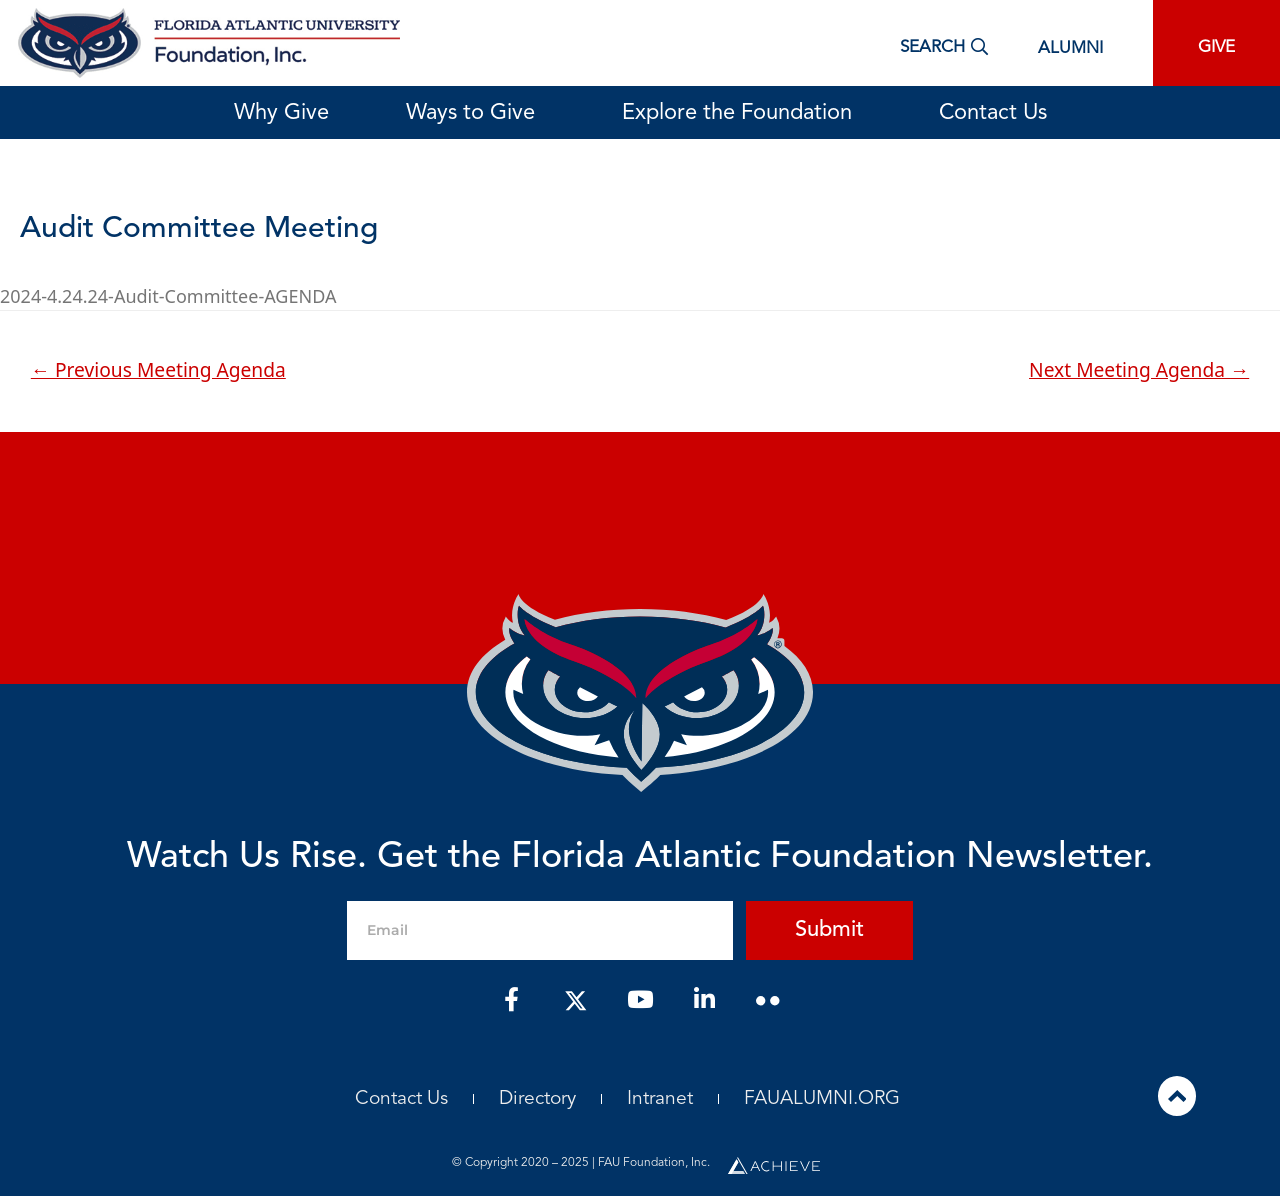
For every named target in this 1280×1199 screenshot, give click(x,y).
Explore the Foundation (742, 113)
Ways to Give (475, 113)
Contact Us (993, 113)
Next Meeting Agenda (1139, 369)
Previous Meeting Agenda (158, 369)
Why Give (281, 113)
